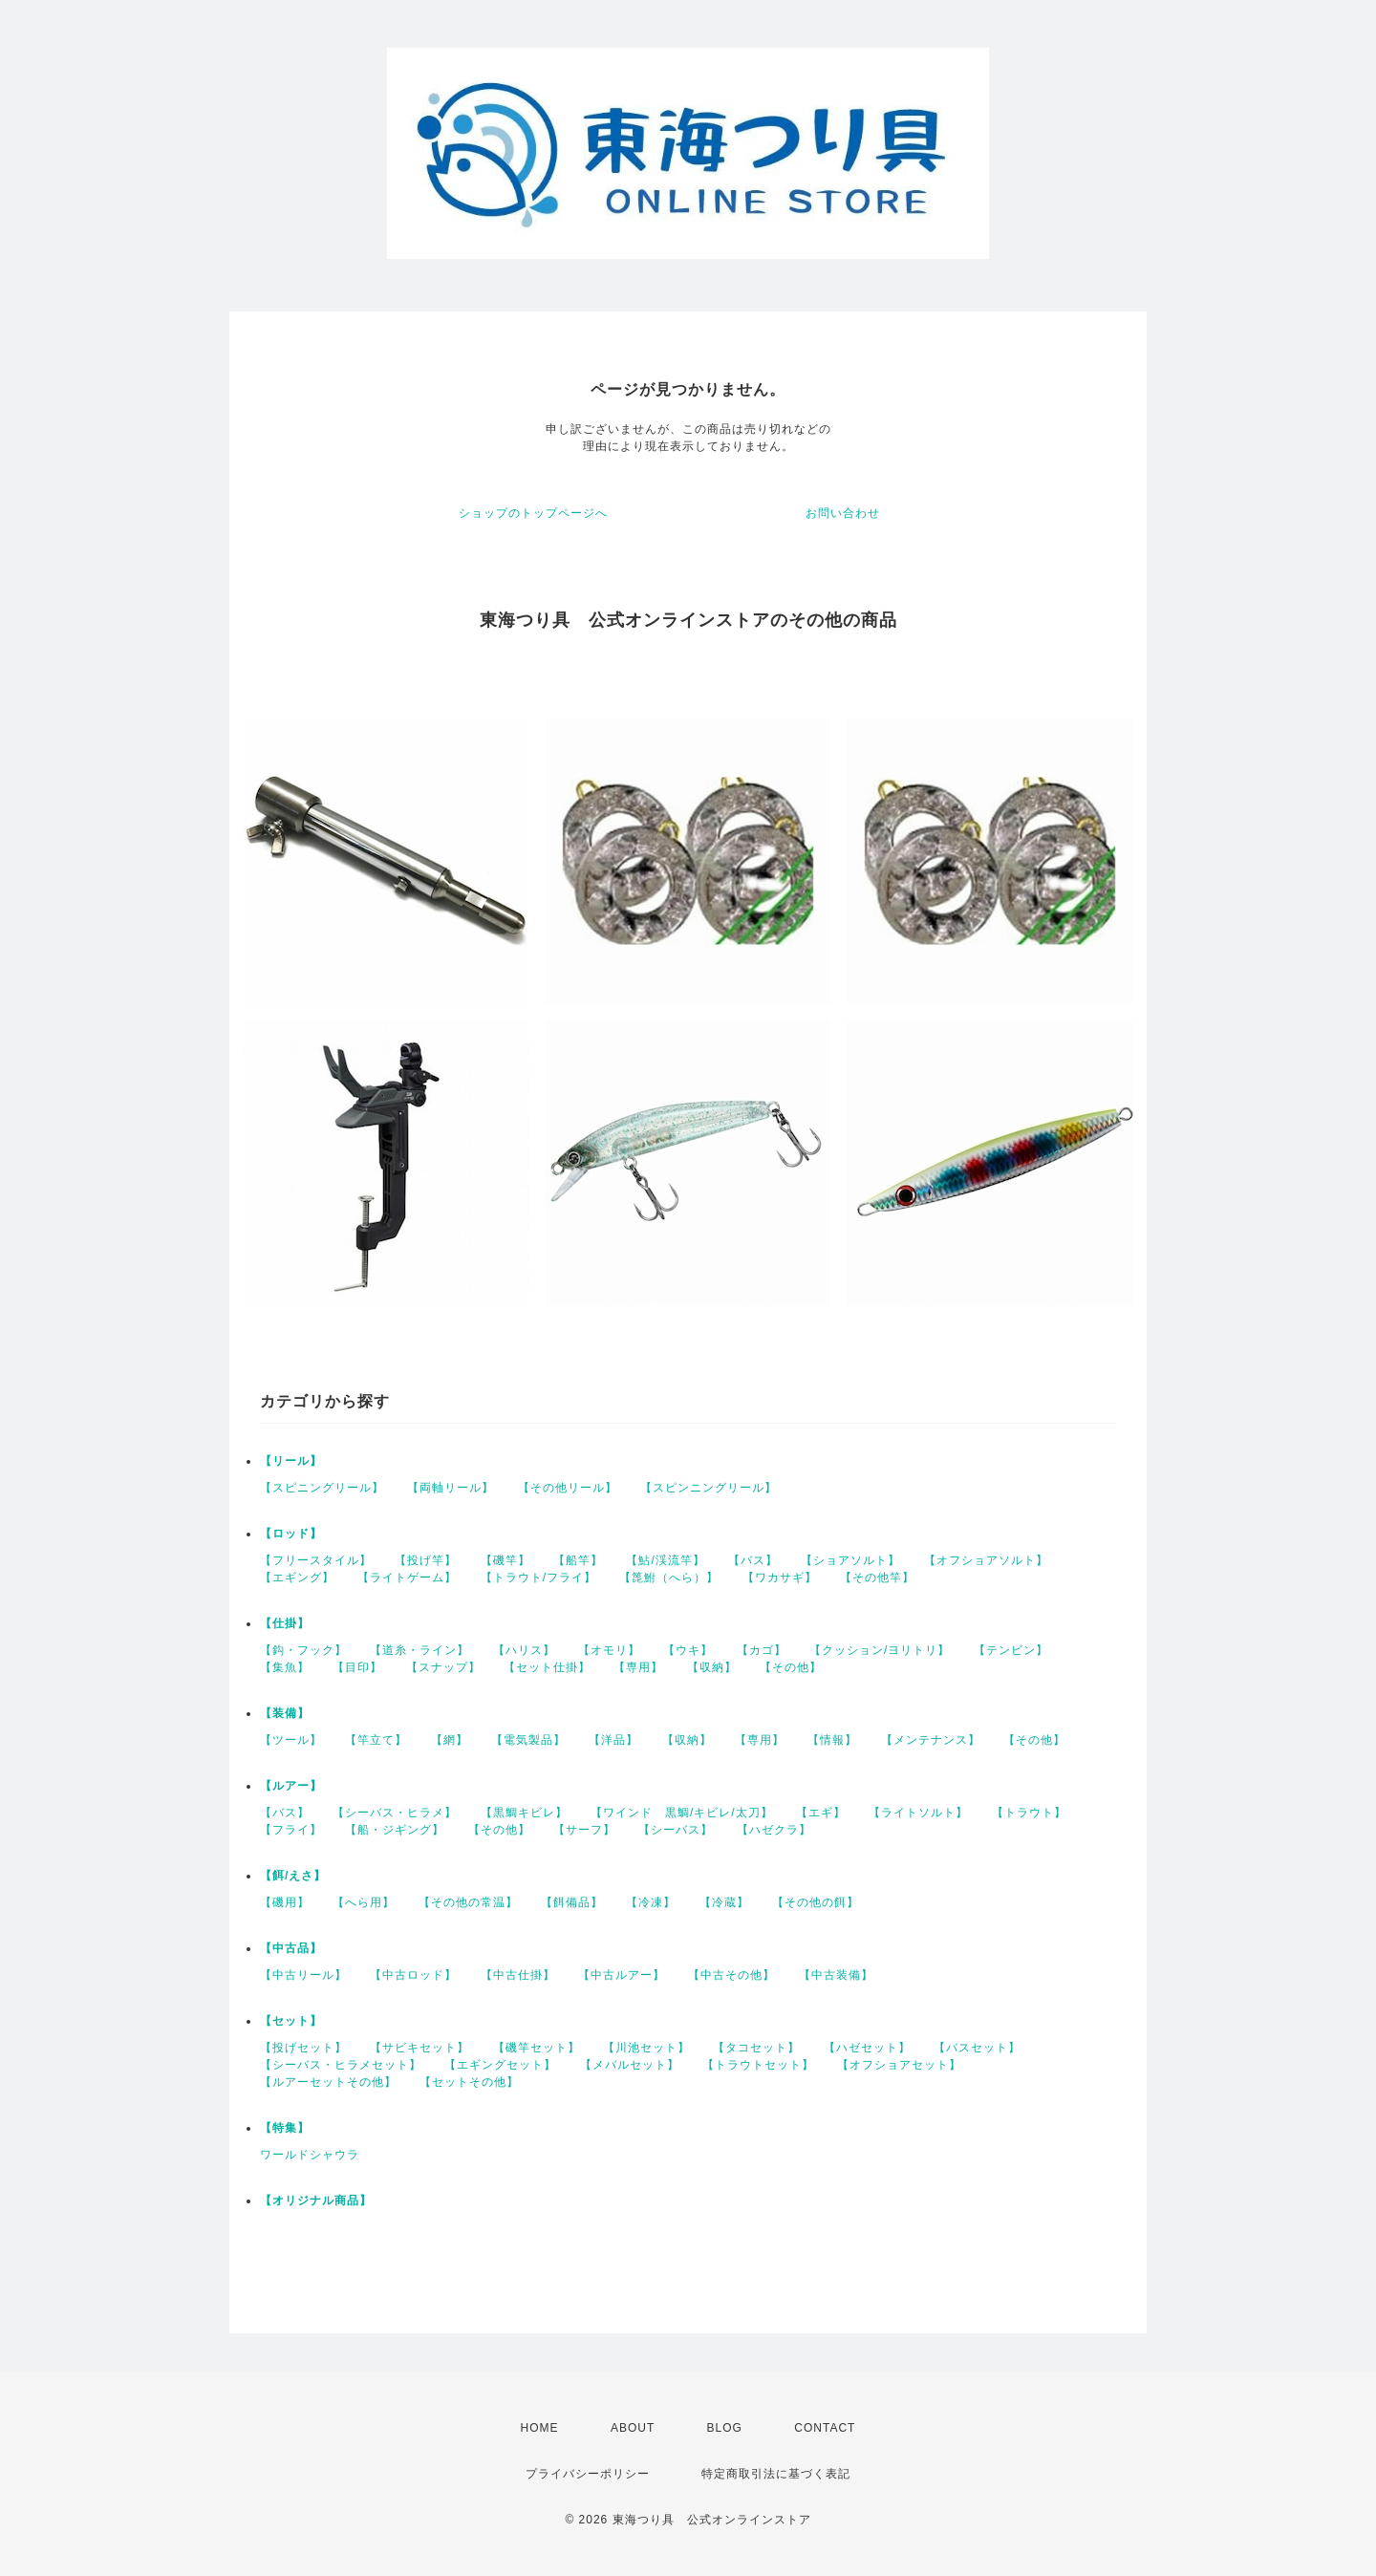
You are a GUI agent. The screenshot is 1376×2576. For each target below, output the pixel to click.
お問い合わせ (843, 513)
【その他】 (791, 1667)
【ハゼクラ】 (774, 1829)
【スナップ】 (443, 1667)
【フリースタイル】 (316, 1560)
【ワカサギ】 (779, 1577)
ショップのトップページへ (533, 513)
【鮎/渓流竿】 (665, 1560)
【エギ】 (821, 1812)
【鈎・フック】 (303, 1650)
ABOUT (633, 2428)
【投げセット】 (303, 2047)
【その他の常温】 (468, 1902)
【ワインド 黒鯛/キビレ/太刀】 (682, 1812)
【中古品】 (291, 1948)
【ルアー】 (291, 1785)
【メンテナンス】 (930, 1740)
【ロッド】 (291, 1533)
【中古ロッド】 (413, 1975)
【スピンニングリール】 (708, 1487)
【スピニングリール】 (322, 1487)
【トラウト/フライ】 (538, 1577)
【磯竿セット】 (536, 2047)
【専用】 (638, 1667)
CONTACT (824, 2428)
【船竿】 (578, 1560)
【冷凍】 (651, 1902)
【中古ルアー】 (621, 1975)
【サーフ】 (584, 1829)
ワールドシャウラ (309, 2154)
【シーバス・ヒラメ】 (395, 1812)
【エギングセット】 (500, 2065)
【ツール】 (291, 1740)
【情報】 (832, 1740)
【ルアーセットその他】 (328, 2082)
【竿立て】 (376, 1740)
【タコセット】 (756, 2047)
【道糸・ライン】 (419, 1650)
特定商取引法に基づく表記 (775, 2473)
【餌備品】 (572, 1902)
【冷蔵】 (724, 1902)
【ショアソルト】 (850, 1560)
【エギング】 (297, 1577)
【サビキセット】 (419, 2047)
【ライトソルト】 (918, 1812)
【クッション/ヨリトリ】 (879, 1650)
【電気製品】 (528, 1740)
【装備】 (285, 1713)
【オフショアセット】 (899, 2065)
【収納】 (712, 1667)
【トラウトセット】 (758, 2065)
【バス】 (753, 1560)
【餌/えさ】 (293, 1875)
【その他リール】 (567, 1487)
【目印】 (357, 1667)
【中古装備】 (836, 1975)
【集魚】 (285, 1667)
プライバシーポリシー (588, 2473)
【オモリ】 (609, 1650)
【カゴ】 (761, 1650)
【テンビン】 (1011, 1650)
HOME (540, 2428)
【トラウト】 (1029, 1812)
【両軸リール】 (450, 1487)
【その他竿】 (877, 1577)
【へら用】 (364, 1902)
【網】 (449, 1740)
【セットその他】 (469, 2082)
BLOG (724, 2428)
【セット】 (291, 2021)
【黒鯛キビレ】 (524, 1812)
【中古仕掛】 (518, 1975)
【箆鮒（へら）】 (669, 1577)
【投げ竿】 (426, 1560)
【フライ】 (291, 1829)
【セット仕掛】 (547, 1667)
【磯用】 (285, 1902)
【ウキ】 (688, 1650)
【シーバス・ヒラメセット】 (340, 2065)
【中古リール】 (303, 1975)
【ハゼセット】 (867, 2047)
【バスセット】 (977, 2047)
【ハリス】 (524, 1650)
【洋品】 (613, 1740)
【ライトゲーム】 (407, 1577)
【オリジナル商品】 (316, 2200)
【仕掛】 (285, 1623)
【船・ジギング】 (394, 1829)
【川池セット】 (646, 2047)
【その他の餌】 (815, 1902)
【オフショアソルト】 (986, 1560)
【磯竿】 (505, 1560)
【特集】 (285, 2128)
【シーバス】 (675, 1829)
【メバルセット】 (629, 2065)
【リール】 (291, 1461)
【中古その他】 (731, 1975)
